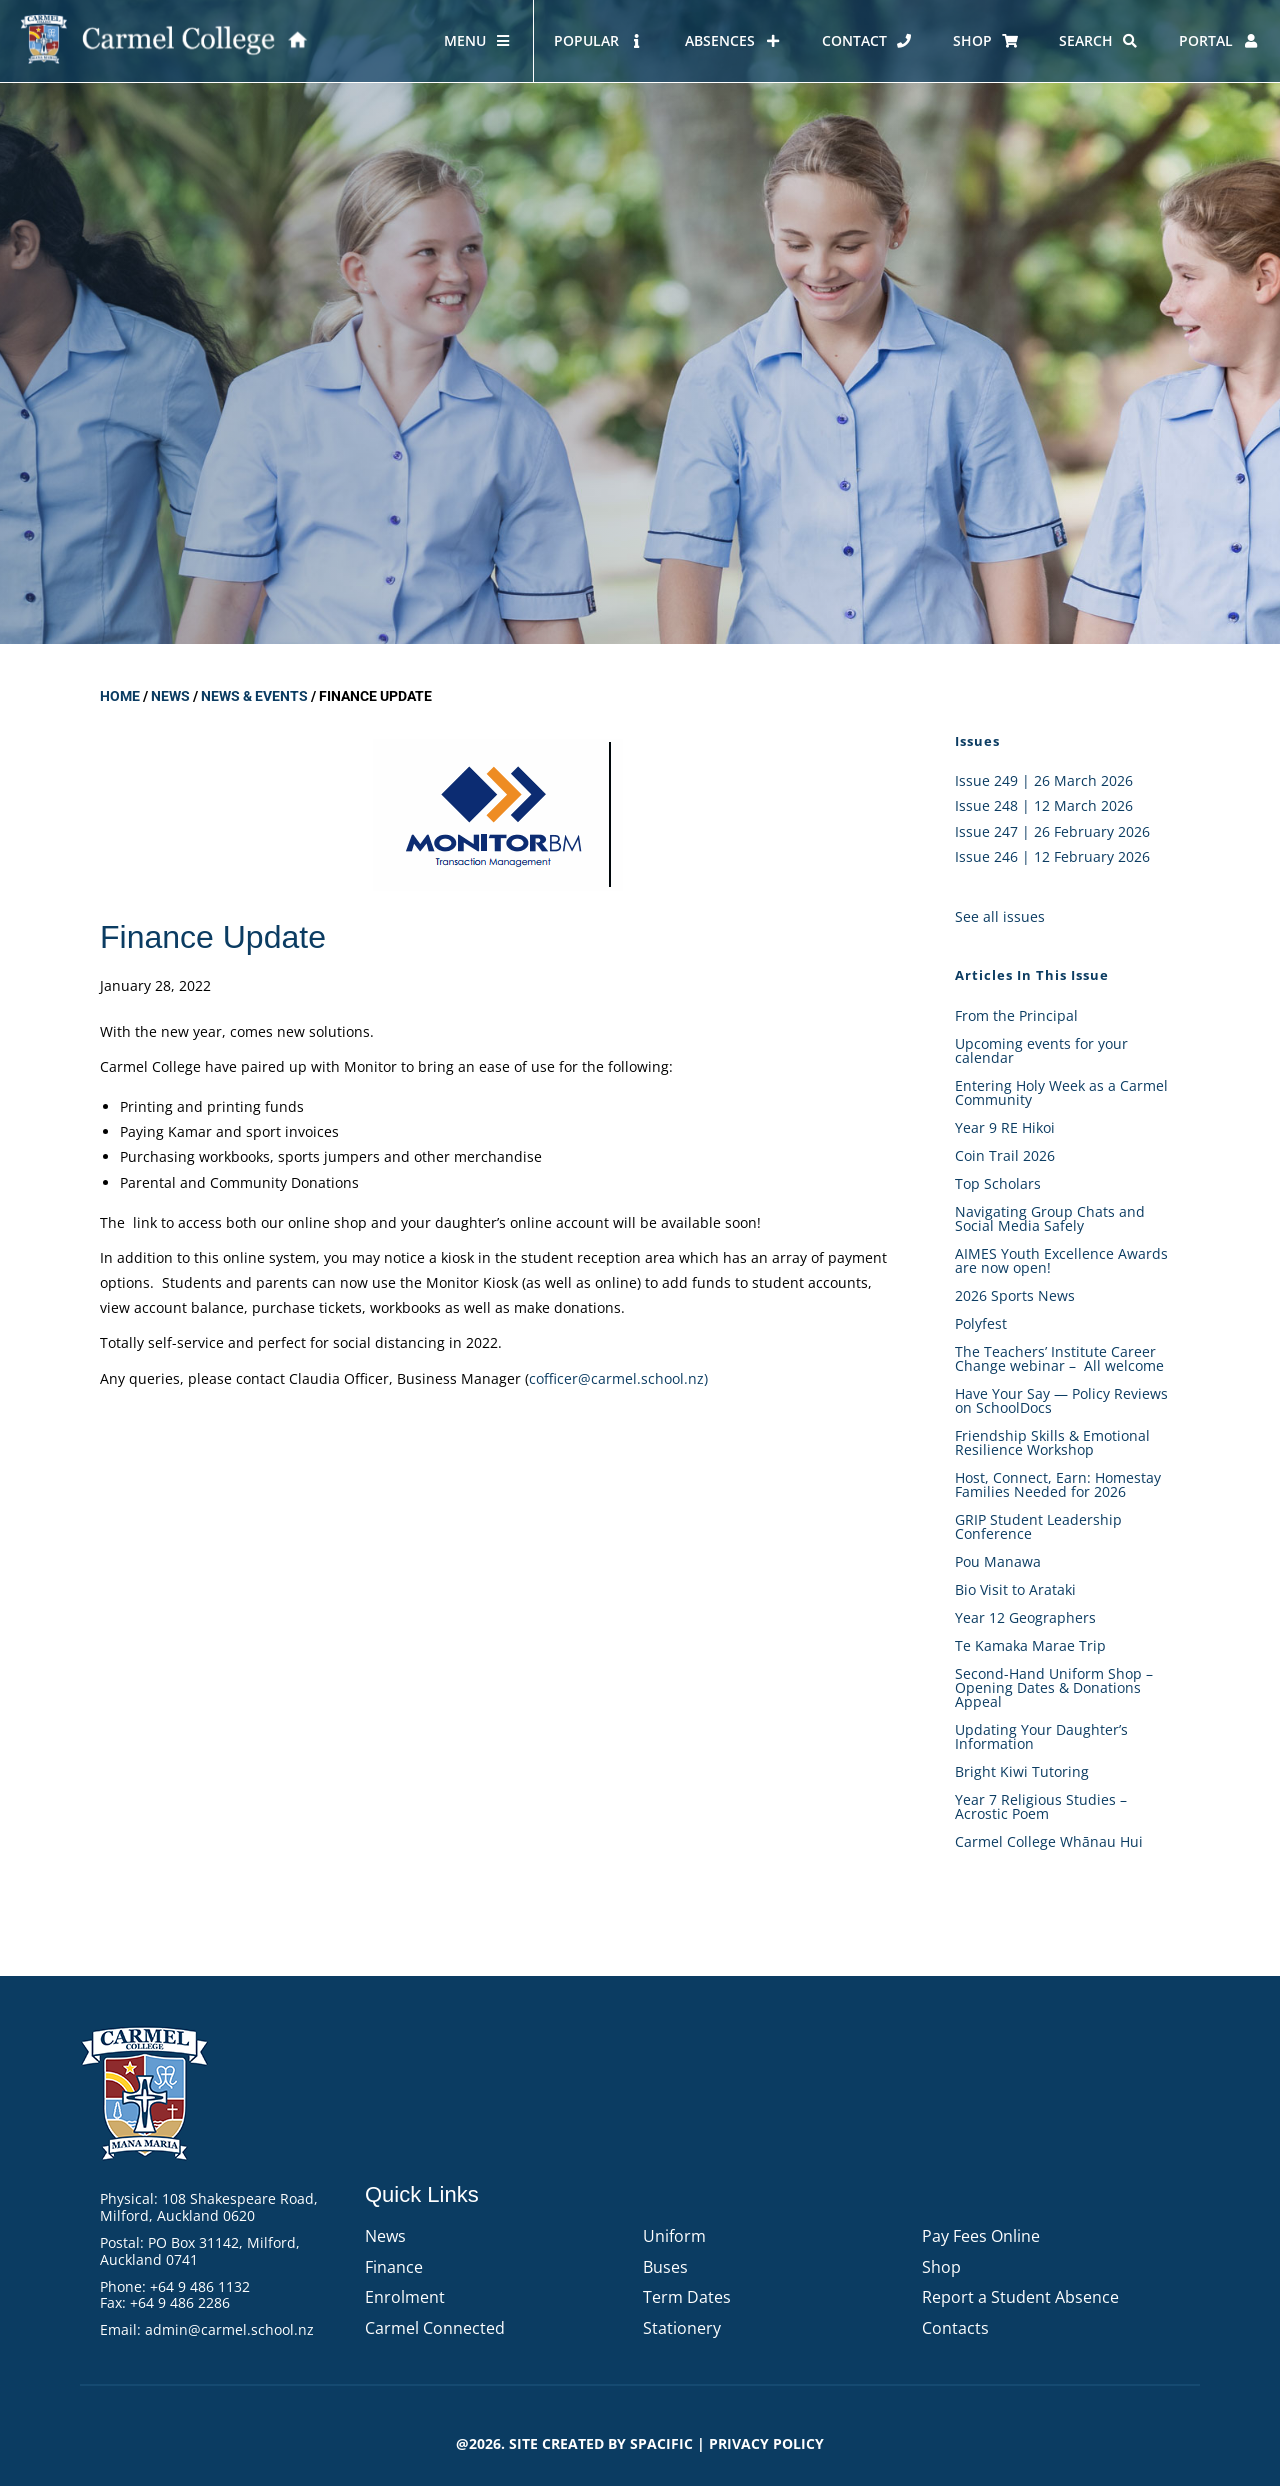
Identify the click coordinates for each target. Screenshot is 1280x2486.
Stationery (682, 2328)
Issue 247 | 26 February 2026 (1052, 831)
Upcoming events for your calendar (1041, 1050)
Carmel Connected (435, 2328)
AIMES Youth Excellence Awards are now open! (1061, 1260)
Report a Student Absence (1020, 2297)
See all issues (1000, 916)
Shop (941, 2267)
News (170, 696)
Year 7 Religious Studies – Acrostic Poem (1041, 1806)
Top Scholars (998, 1183)
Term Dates (687, 2297)
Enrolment (405, 2297)
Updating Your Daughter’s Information (1041, 1736)
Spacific (661, 2443)
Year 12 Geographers (1025, 1617)
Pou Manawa (998, 1561)
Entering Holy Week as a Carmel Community (1061, 1092)
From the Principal (1016, 1015)
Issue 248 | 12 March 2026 (1044, 805)
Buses (665, 2267)
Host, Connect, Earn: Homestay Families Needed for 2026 (1058, 1484)
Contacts (955, 2328)
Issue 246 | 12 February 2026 (1052, 856)
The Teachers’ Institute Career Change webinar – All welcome (1059, 1358)
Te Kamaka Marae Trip (1030, 1645)
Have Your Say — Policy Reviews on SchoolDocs (1061, 1400)
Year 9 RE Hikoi (1005, 1127)
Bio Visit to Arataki (1015, 1589)
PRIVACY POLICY (766, 2443)
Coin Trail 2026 (1005, 1155)
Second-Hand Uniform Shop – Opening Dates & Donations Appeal (1054, 1687)
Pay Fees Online (981, 2236)
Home (120, 696)
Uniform (674, 2236)
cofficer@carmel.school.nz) (618, 1378)
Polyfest (983, 1323)
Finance (394, 2267)
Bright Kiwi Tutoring (1022, 1771)
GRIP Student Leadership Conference (1038, 1526)
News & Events (254, 696)
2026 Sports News (1015, 1295)
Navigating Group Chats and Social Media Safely (1050, 1218)
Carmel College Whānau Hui (1049, 1841)
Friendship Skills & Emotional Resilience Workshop (1052, 1442)
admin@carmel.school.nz (229, 2329)
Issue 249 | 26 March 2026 (1044, 780)
